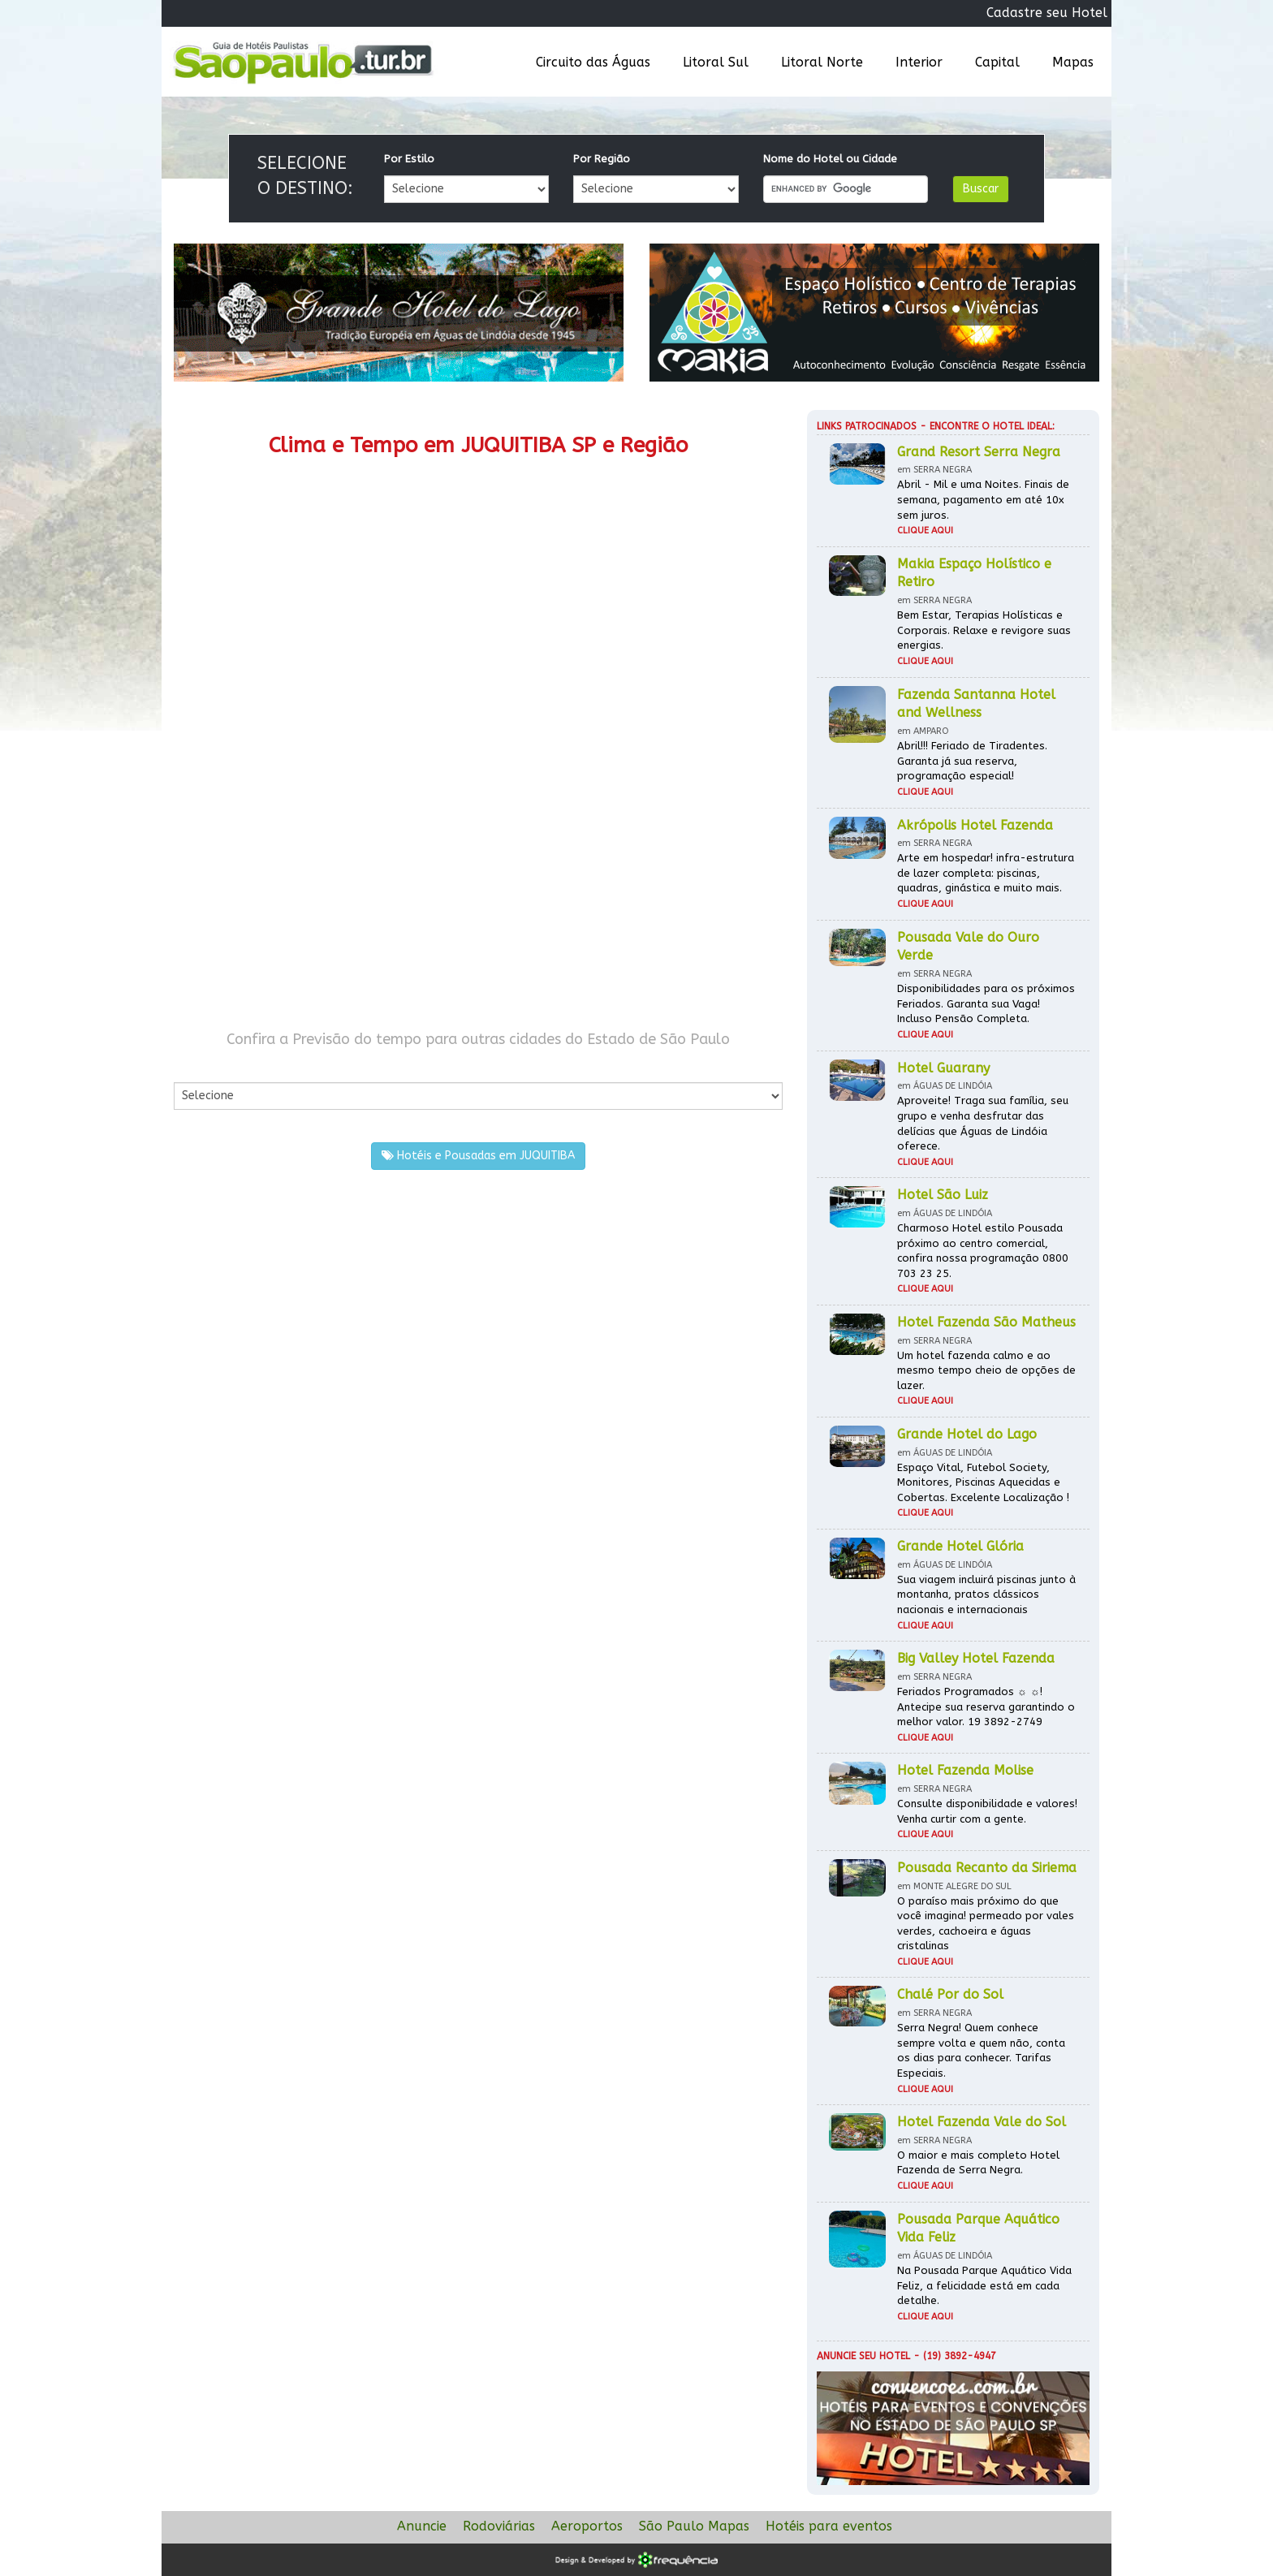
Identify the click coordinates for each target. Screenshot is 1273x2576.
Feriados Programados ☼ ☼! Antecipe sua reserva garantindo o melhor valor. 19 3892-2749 (986, 1706)
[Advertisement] (326, 875)
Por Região (601, 159)
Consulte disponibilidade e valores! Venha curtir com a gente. (987, 1811)
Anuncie (422, 2526)
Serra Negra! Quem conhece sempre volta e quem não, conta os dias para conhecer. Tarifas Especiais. (981, 2050)
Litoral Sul (716, 62)
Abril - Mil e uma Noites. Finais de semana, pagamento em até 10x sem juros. (983, 499)
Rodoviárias (499, 2526)
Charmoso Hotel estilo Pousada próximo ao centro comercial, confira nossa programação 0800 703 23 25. (982, 1250)
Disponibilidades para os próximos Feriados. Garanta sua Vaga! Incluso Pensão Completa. (986, 1003)
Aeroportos (587, 2526)
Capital (997, 62)
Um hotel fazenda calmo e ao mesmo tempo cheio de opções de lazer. (986, 1370)
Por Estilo (409, 159)
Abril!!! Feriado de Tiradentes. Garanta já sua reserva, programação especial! (972, 761)
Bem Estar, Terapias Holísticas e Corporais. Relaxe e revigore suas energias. (984, 630)
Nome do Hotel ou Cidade (830, 159)
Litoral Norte (822, 62)
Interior (919, 62)
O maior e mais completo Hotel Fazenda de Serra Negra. (978, 2163)
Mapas (1073, 62)
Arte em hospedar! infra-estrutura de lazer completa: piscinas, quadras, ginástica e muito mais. (985, 873)
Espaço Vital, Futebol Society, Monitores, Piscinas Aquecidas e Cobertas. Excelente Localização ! (983, 1482)
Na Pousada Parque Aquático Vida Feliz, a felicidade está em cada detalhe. (984, 2285)
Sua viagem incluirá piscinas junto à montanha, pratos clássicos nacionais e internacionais (986, 1594)
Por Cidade (202, 1065)
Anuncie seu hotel (863, 2356)
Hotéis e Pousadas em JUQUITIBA (478, 1156)
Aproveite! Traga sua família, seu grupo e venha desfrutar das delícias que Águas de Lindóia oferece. (982, 1123)
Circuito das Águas (593, 62)
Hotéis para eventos (829, 2526)
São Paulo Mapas (694, 2526)
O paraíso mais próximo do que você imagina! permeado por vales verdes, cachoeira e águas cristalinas (985, 1923)
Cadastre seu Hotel (1046, 12)
